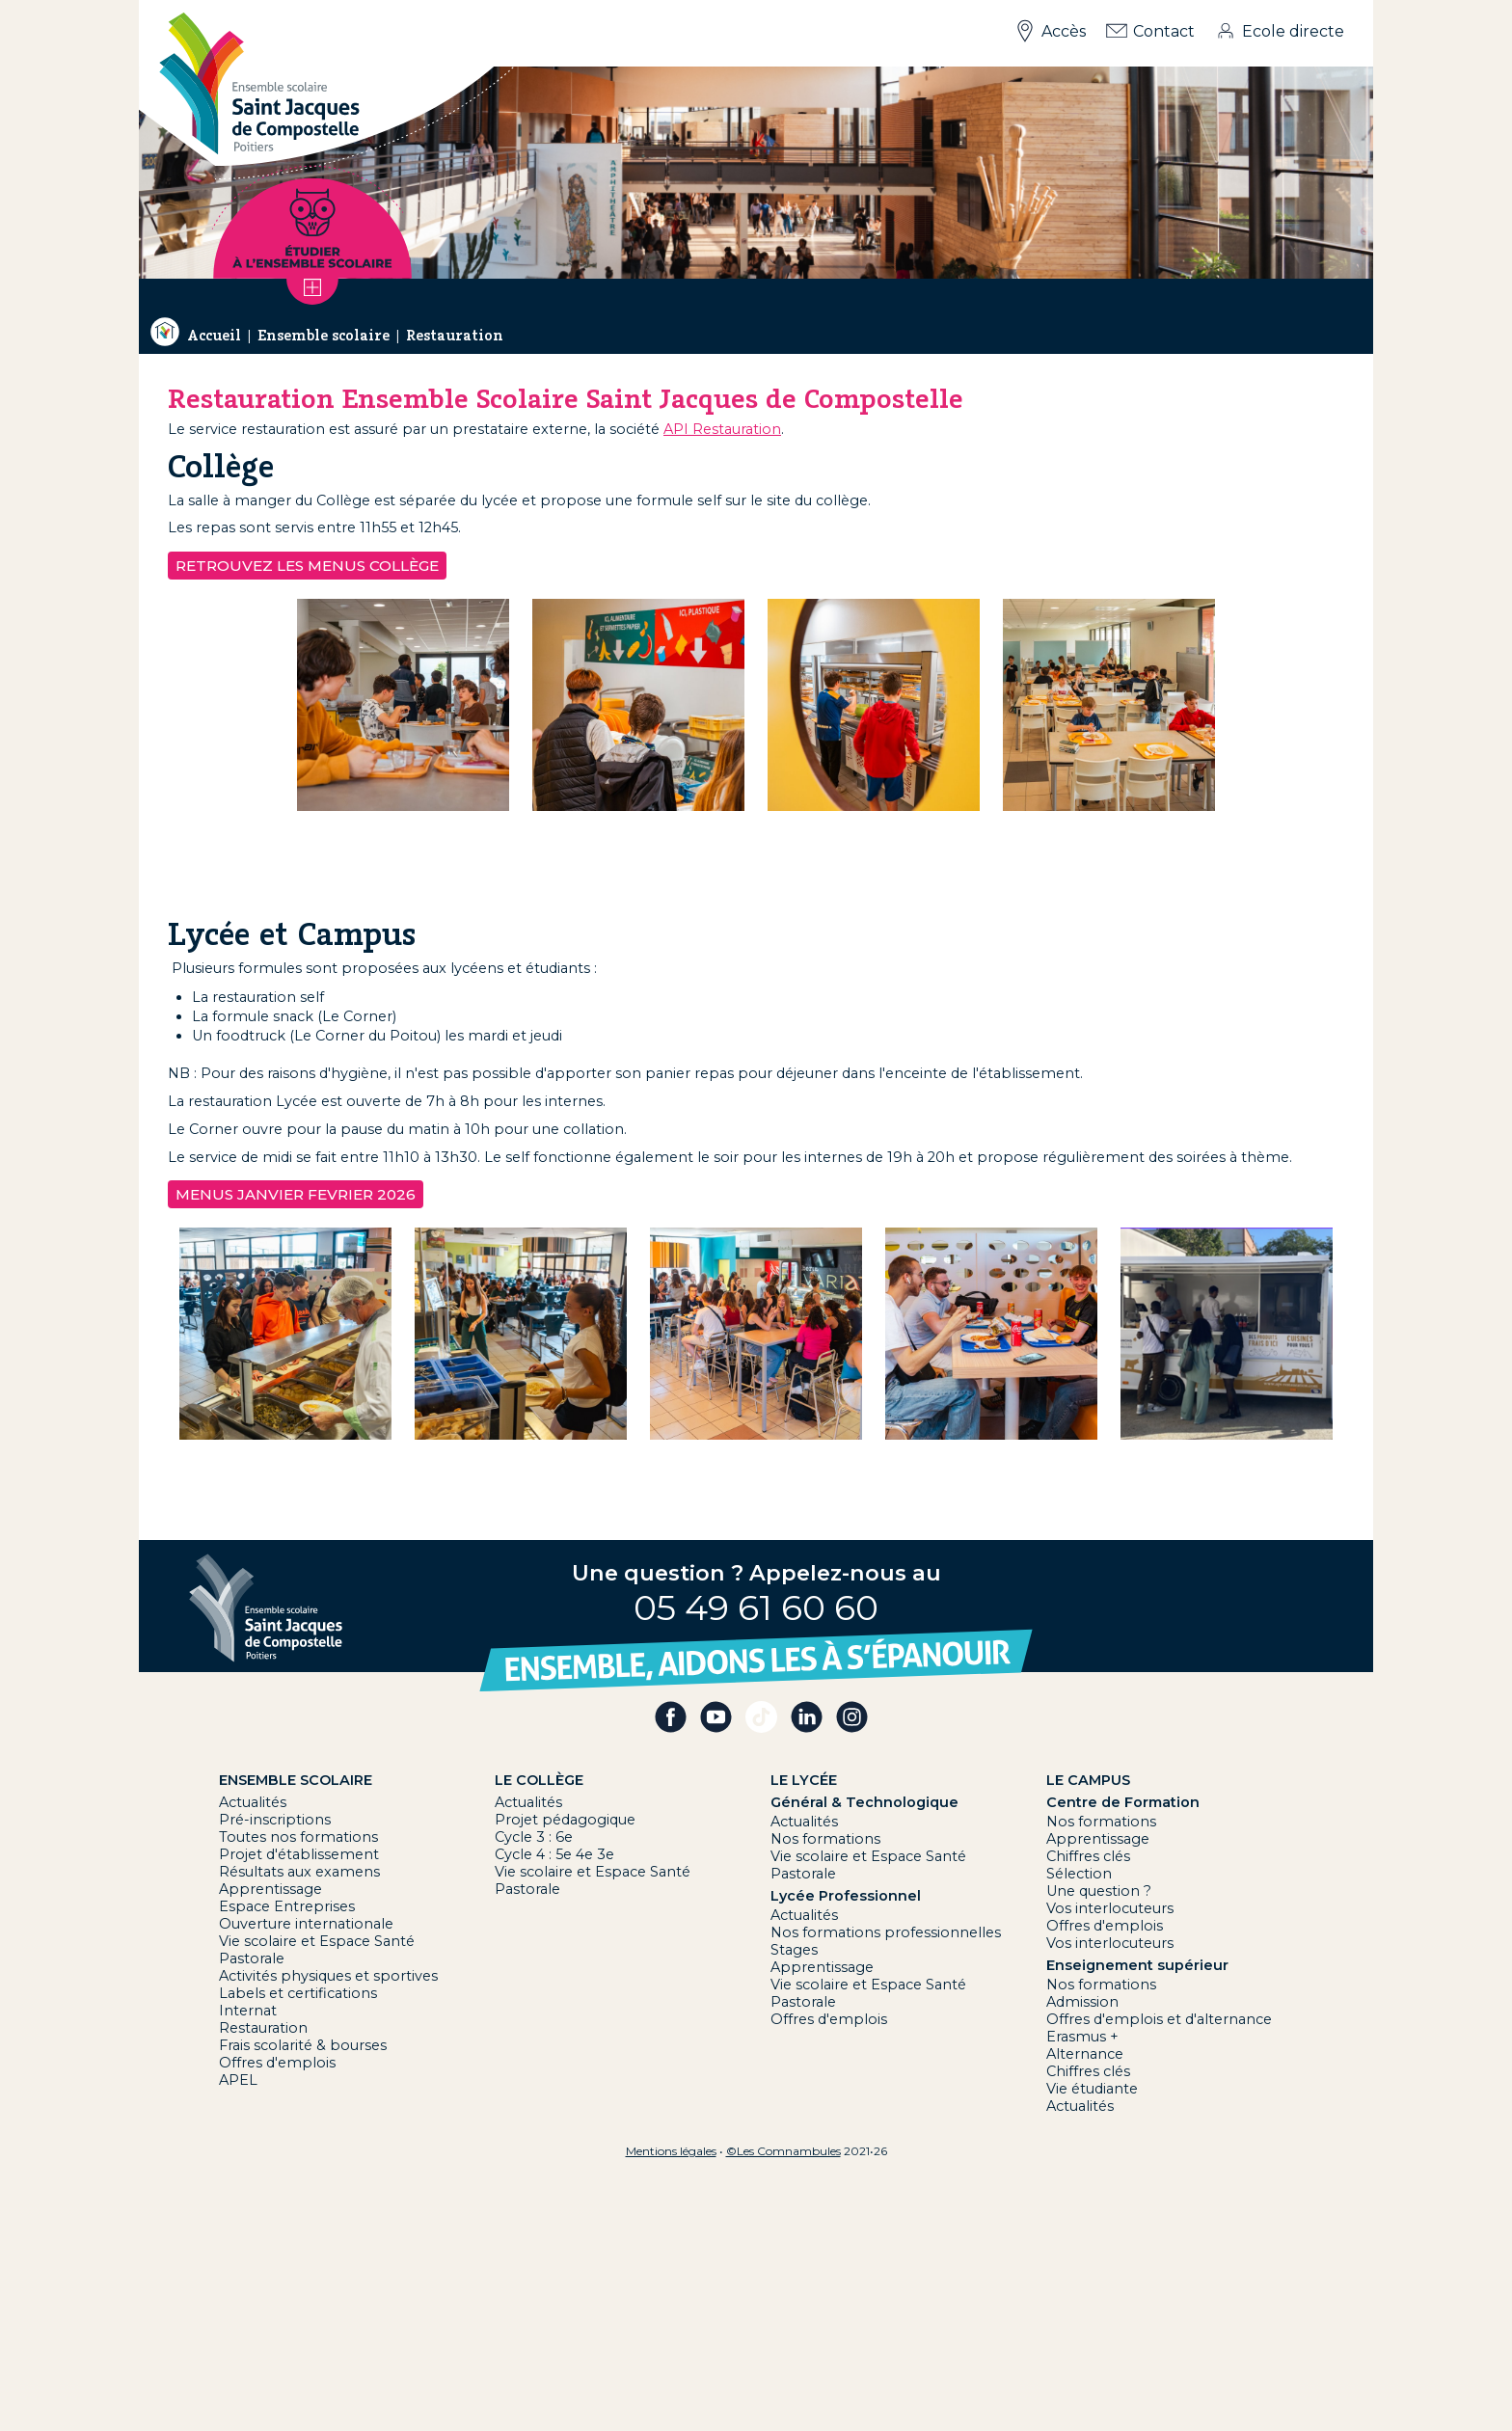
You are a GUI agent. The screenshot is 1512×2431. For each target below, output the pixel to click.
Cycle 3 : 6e (534, 1837)
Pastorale (251, 1958)
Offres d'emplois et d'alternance (1159, 2019)
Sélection (1079, 1873)
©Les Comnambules (783, 2151)
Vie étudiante (1092, 2088)
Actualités (252, 1802)
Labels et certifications (298, 1993)
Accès (1063, 31)
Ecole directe (1293, 31)
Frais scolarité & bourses (303, 2045)
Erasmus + (1082, 2036)
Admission (1082, 2002)
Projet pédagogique (565, 1819)
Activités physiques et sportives (328, 1976)
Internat (248, 2010)
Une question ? (1098, 1891)
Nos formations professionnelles (885, 1932)
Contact (1164, 31)
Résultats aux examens (299, 1871)
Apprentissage (270, 1889)
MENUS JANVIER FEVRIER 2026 (296, 1194)
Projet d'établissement (299, 1854)
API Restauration (722, 429)
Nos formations (825, 1839)
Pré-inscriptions (275, 1819)
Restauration (454, 335)
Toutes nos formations (298, 1837)
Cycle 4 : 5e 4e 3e (554, 1854)
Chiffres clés (1088, 1856)
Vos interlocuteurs (1110, 1908)
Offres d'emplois (277, 2062)
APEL (238, 2080)
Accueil (214, 335)
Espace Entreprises (287, 1906)
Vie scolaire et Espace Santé (317, 1941)
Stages (794, 1949)
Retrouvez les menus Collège (307, 565)
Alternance (1084, 2054)
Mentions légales (671, 2151)
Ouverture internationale (306, 1923)
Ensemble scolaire (323, 335)
